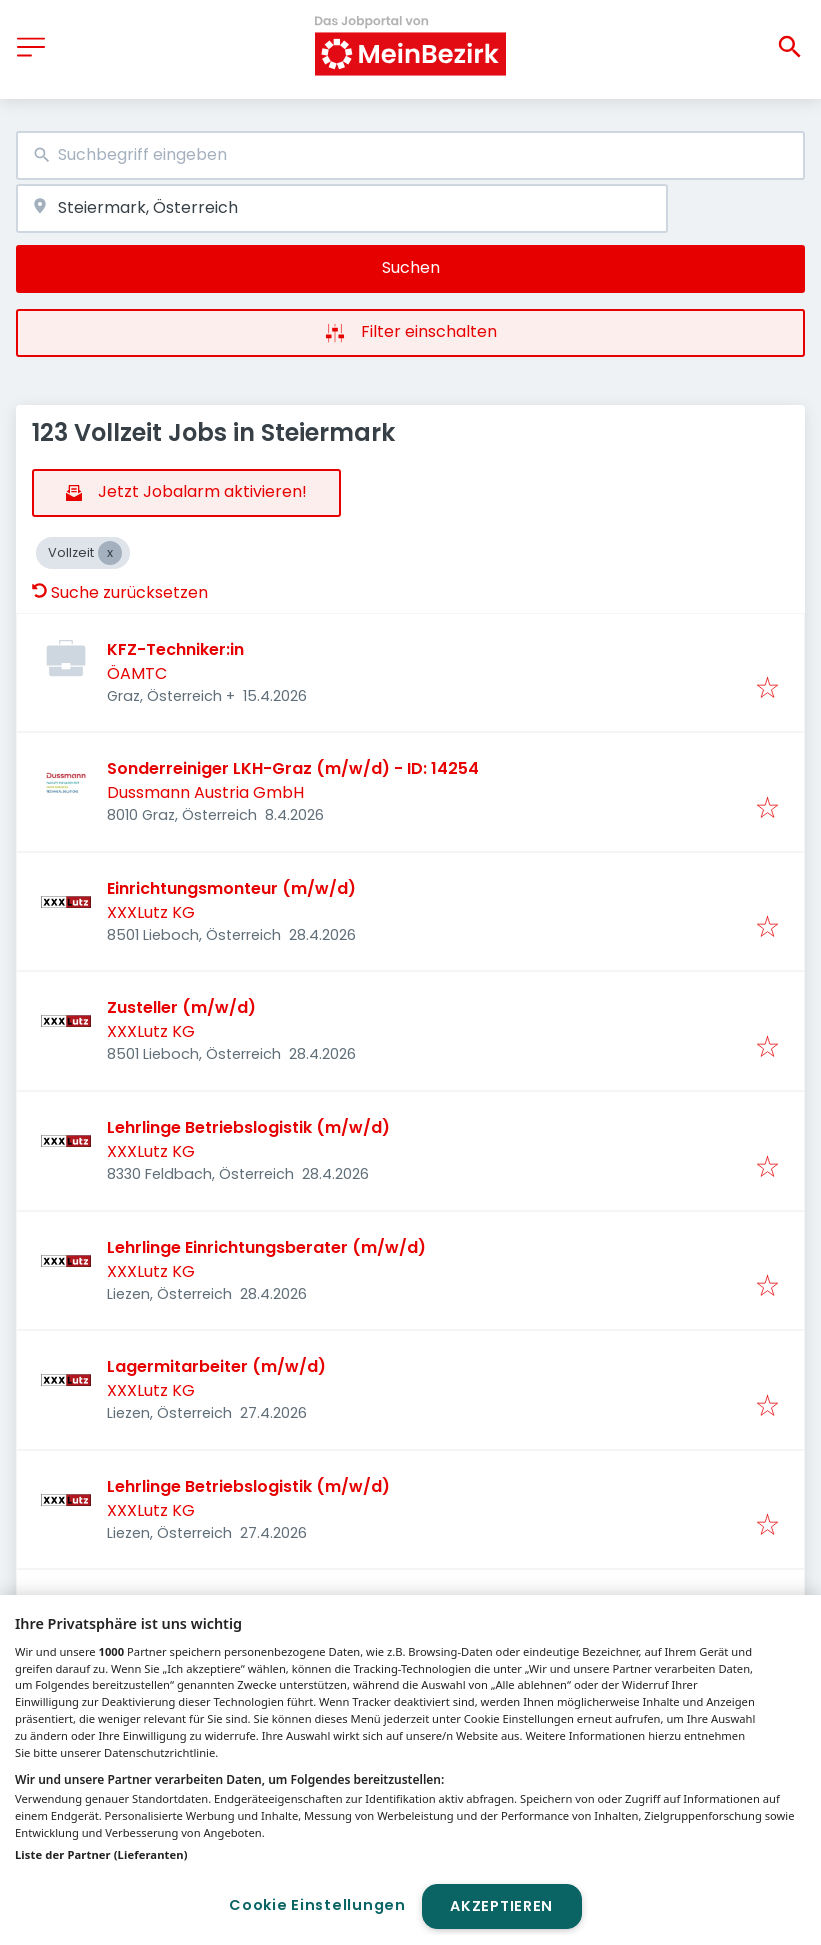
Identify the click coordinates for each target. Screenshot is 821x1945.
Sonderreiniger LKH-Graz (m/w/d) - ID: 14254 (293, 768)
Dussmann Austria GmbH (205, 792)
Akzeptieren (501, 1906)
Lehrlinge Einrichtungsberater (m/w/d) (266, 1247)
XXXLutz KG (151, 912)
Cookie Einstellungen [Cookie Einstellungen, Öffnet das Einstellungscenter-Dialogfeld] (317, 1905)
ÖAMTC (137, 673)
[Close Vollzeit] (110, 553)
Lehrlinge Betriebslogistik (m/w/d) (248, 1127)
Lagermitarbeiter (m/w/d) (216, 1366)
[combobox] (410, 155)
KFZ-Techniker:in (175, 649)
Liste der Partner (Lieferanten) (101, 1854)
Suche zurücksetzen (120, 592)
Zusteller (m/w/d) (181, 1007)
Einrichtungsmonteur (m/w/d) (231, 888)
